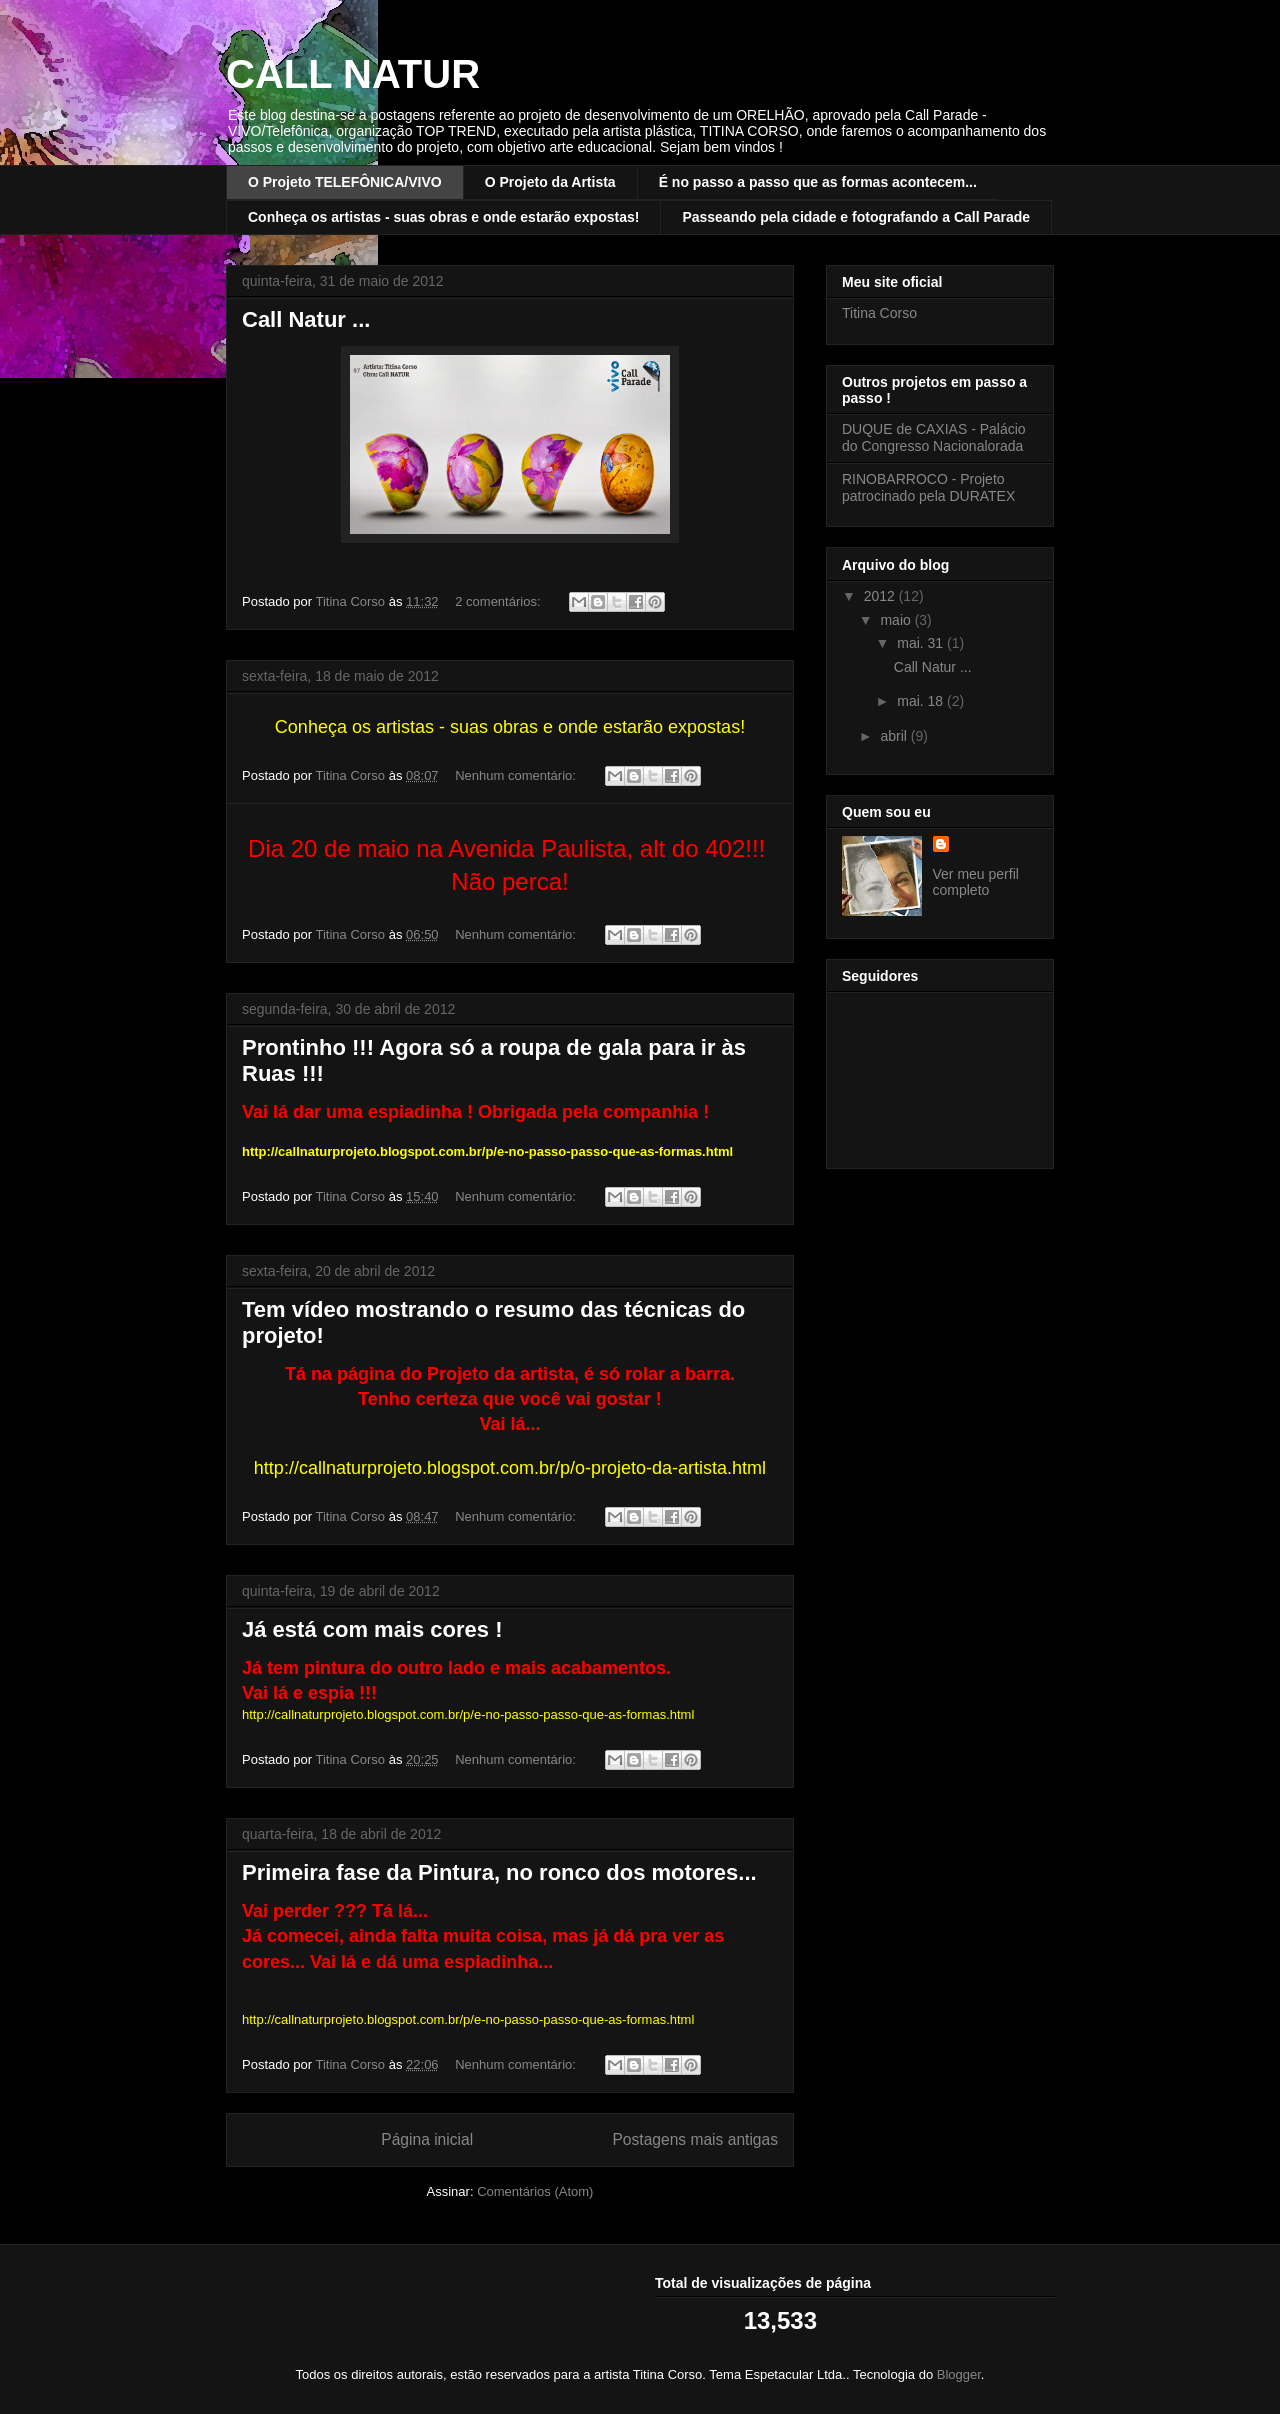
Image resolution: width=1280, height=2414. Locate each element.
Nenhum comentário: (517, 775)
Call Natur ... (306, 319)
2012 (881, 596)
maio (897, 620)
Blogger (959, 2374)
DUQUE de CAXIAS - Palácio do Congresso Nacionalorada (934, 437)
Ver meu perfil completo (976, 882)
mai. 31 (922, 643)
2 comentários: (499, 601)
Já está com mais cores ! (372, 1629)
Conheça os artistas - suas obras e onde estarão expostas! (443, 217)
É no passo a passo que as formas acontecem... (818, 182)
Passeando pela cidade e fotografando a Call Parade (856, 217)
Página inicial (427, 2139)
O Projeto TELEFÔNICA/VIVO (345, 182)
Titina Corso (879, 313)
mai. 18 (922, 701)
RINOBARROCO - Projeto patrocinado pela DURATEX (928, 487)
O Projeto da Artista (550, 182)
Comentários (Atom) (535, 2191)
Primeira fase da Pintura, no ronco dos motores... (499, 1872)
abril (895, 736)
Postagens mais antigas (695, 2139)
